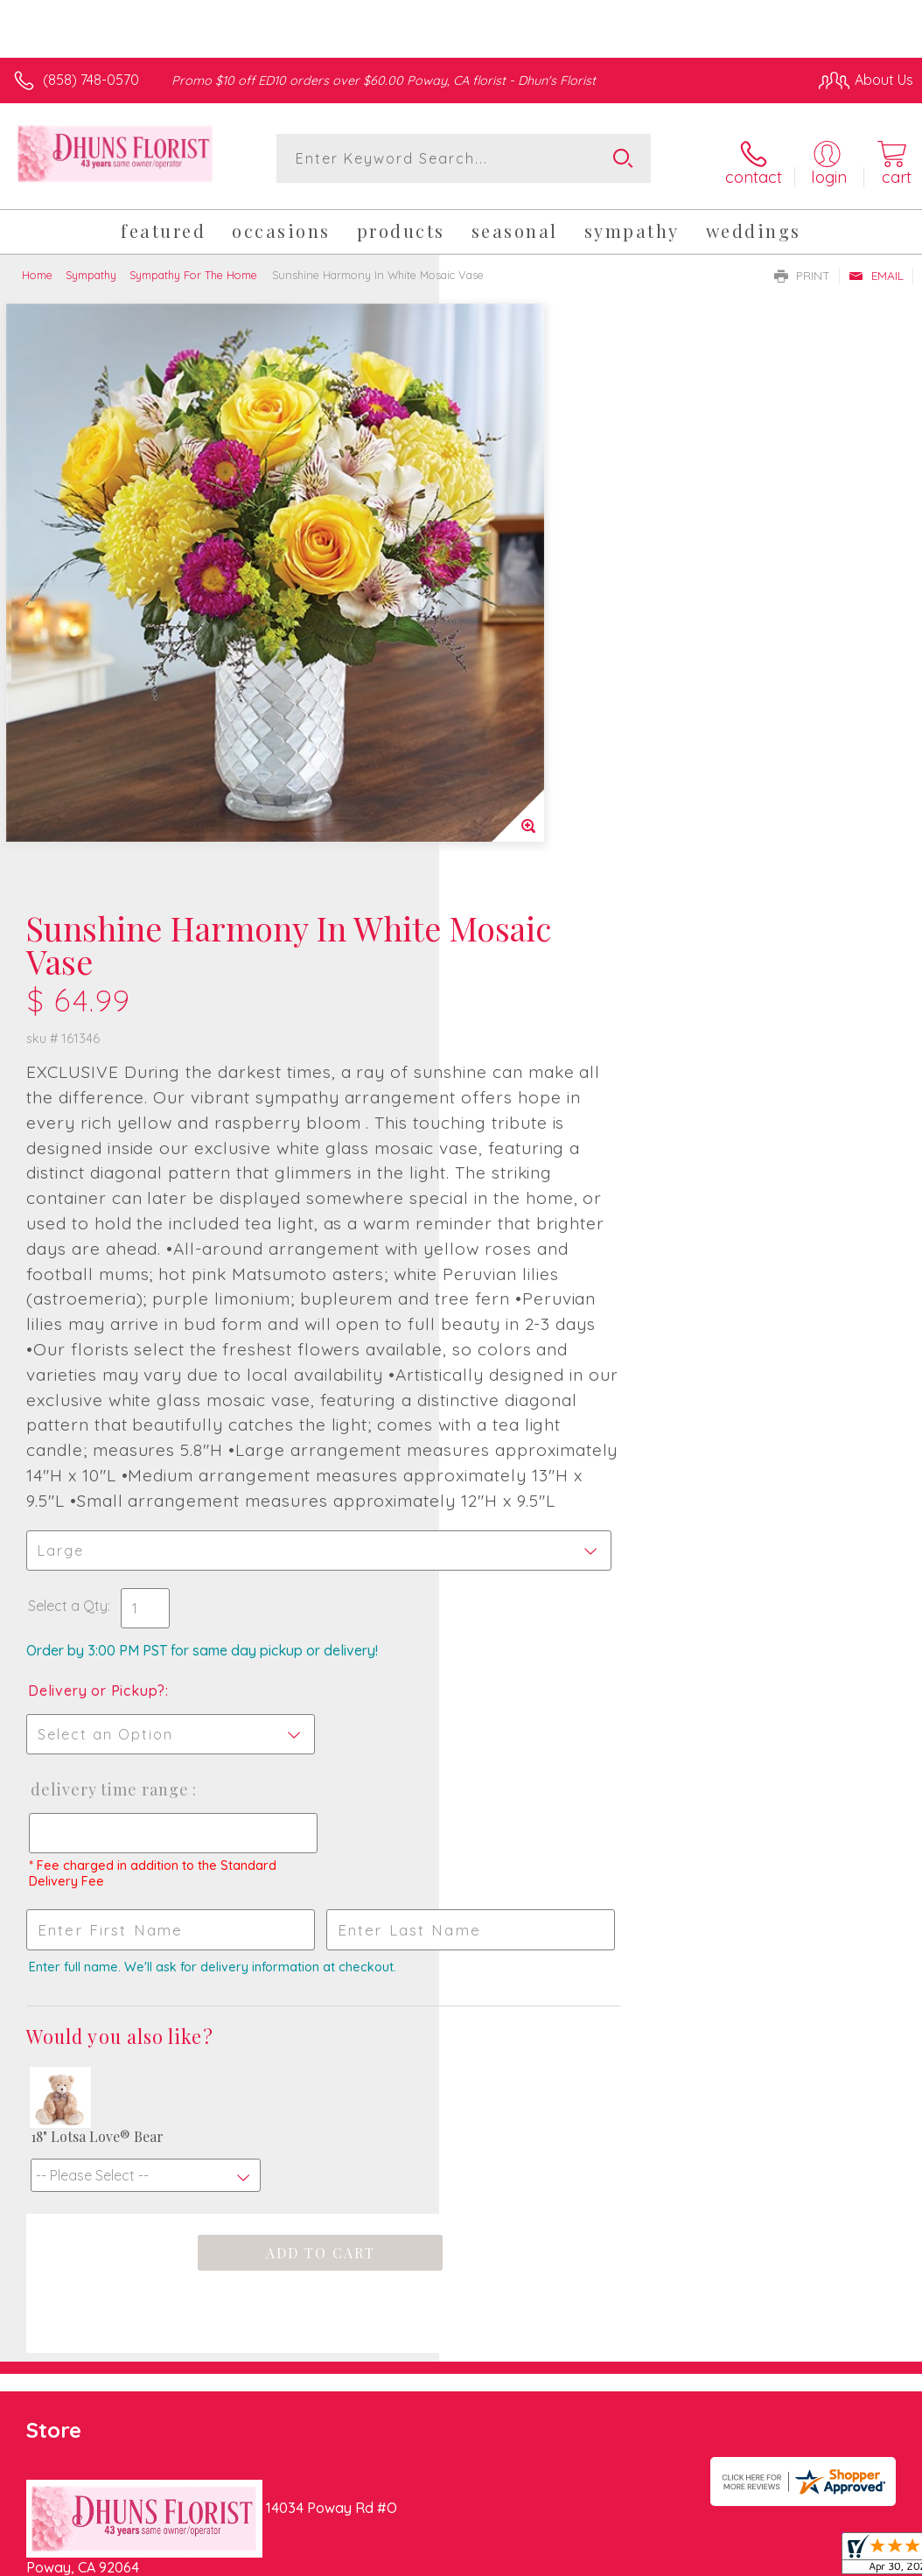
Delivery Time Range (548, 1351)
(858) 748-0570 (91, 79)
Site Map (849, 2376)
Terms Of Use (512, 2376)
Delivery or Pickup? (535, 1253)
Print (802, 270)
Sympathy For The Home (193, 269)
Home (37, 269)
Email (876, 270)
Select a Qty (507, 1168)
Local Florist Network (741, 2376)
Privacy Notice (616, 2376)
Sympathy (91, 269)
